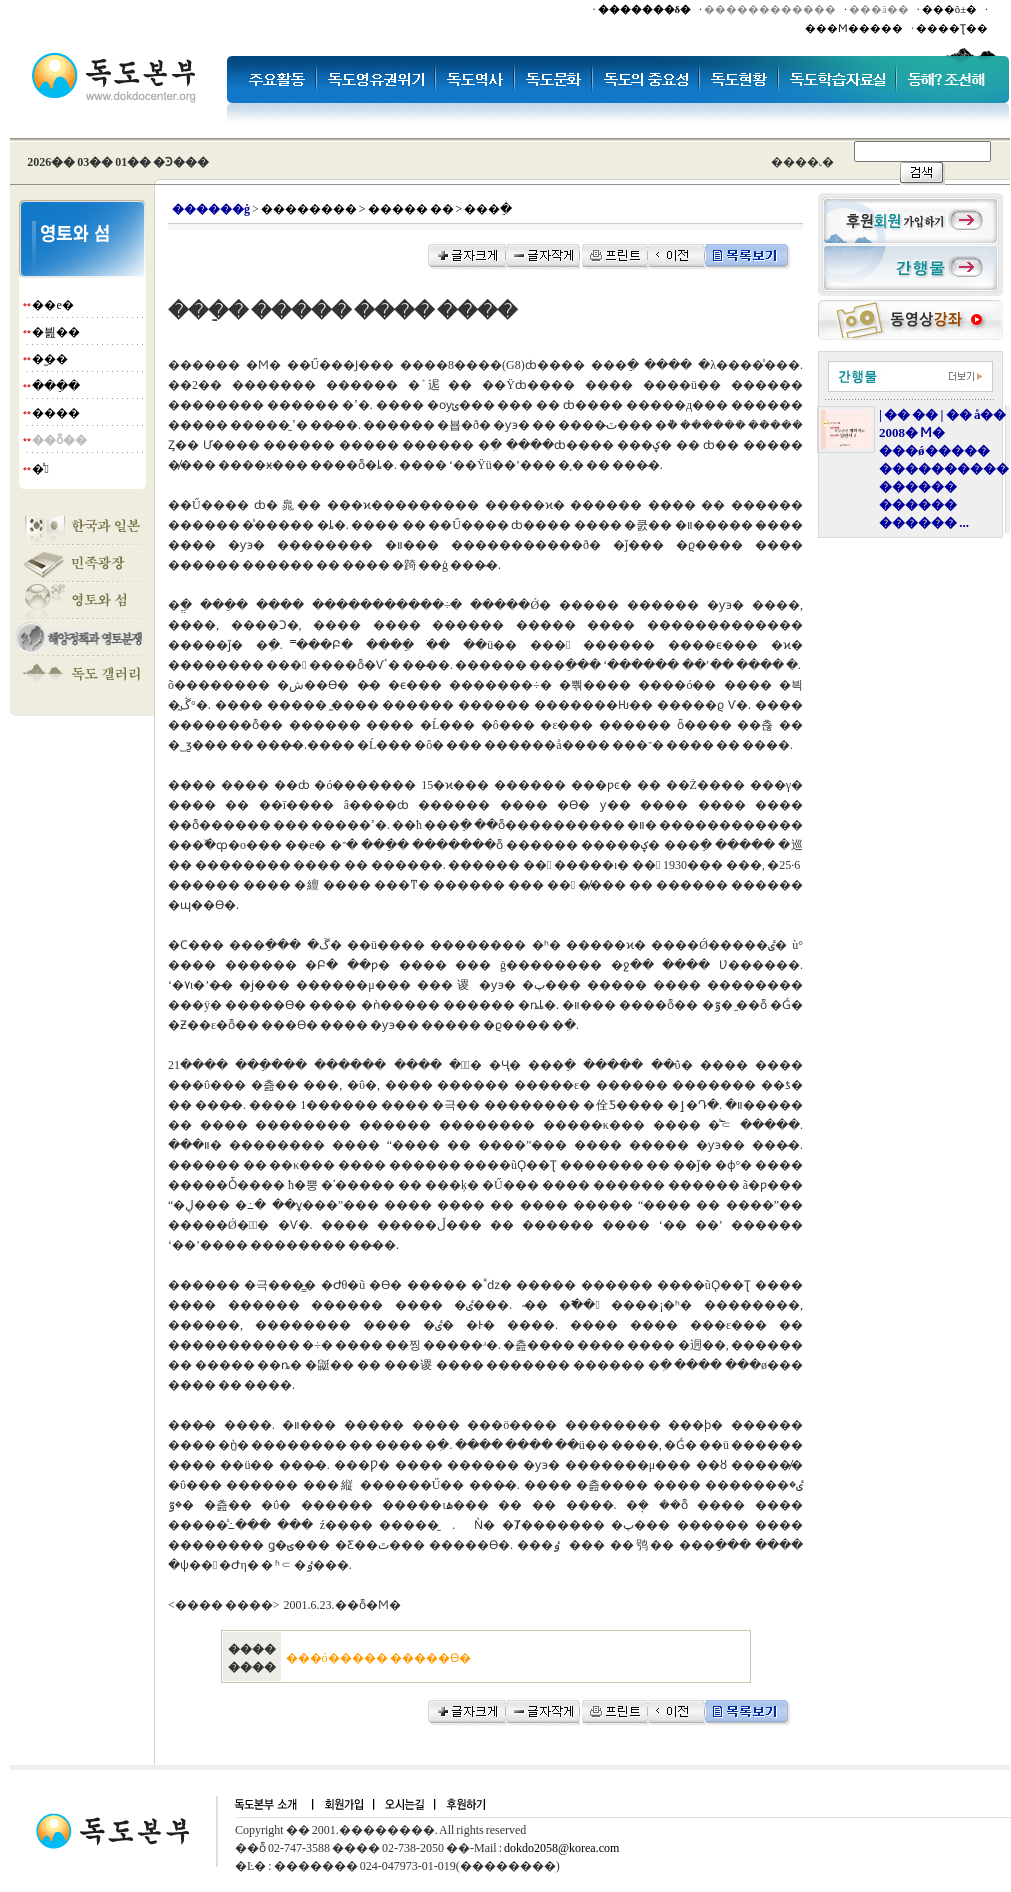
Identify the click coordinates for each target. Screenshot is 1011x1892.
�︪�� (50, 359)
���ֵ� (56, 386)
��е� (52, 305)
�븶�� (56, 332)
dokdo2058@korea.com (561, 1848)
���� (56, 413)
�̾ (40, 469)
